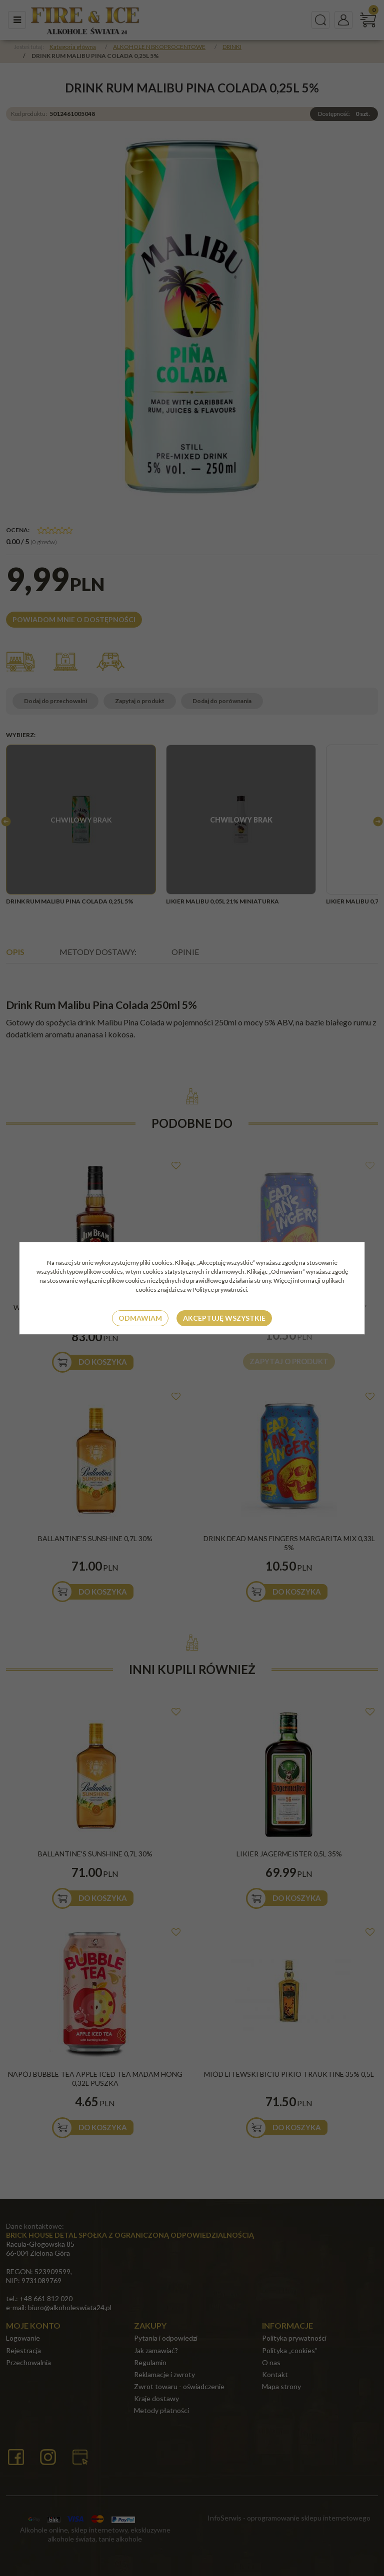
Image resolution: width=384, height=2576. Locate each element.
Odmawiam (140, 1318)
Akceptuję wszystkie (224, 1318)
